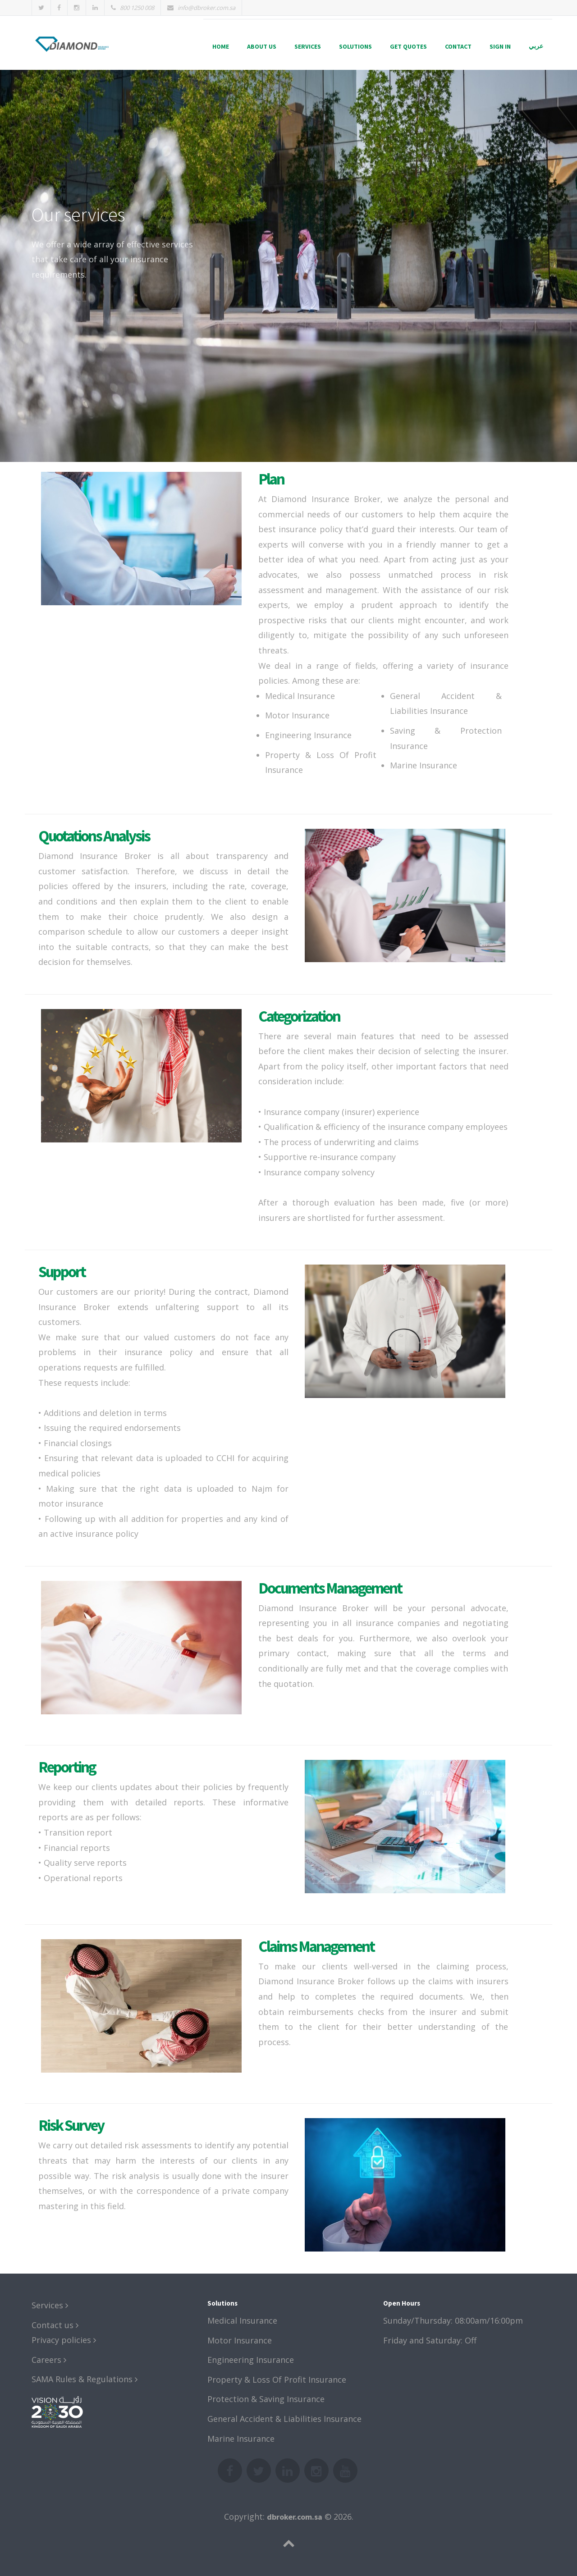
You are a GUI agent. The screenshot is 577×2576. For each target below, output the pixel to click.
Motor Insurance (239, 2340)
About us (261, 46)
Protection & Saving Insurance (266, 2398)
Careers (49, 2359)
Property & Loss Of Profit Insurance (276, 2379)
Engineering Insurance (250, 2359)
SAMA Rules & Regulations (84, 2379)
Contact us (55, 2325)
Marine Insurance (241, 2438)
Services (307, 46)
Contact (458, 46)
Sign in (500, 46)
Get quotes (408, 46)
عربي (536, 46)
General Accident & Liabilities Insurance (284, 2418)
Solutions (355, 46)
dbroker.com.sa (294, 2517)
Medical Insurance (242, 2320)
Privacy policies (64, 2339)
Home (220, 46)
